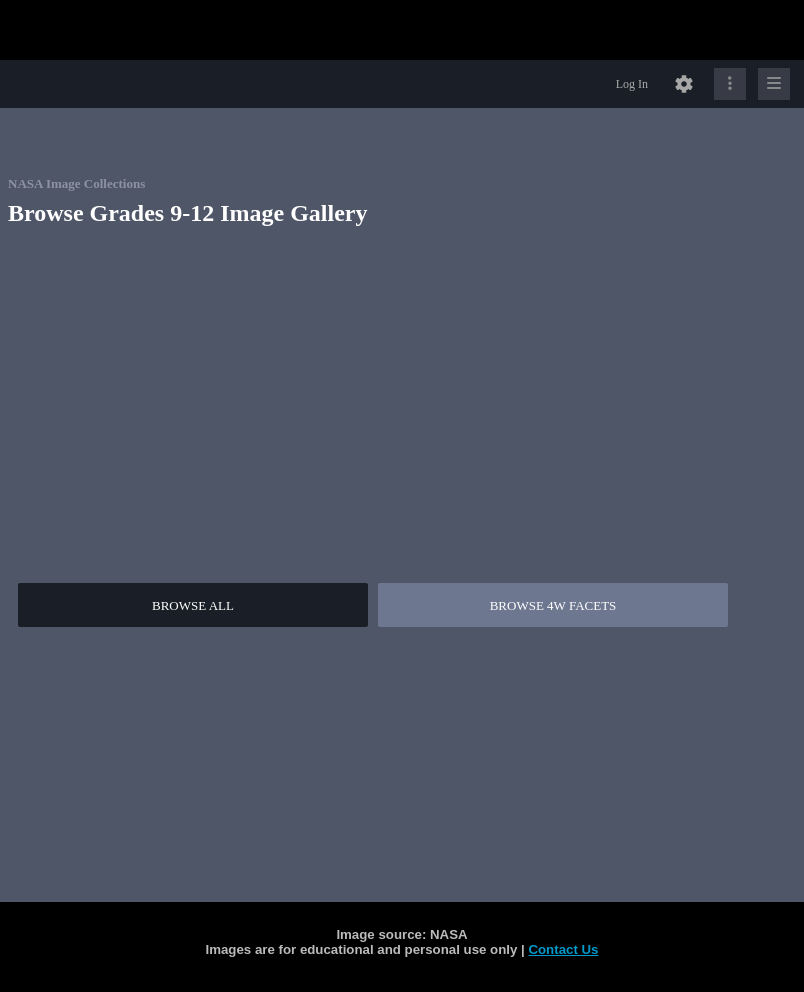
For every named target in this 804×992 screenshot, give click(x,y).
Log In (632, 84)
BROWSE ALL (193, 605)
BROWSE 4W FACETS (553, 605)
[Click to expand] (774, 84)
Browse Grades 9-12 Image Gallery (188, 213)
